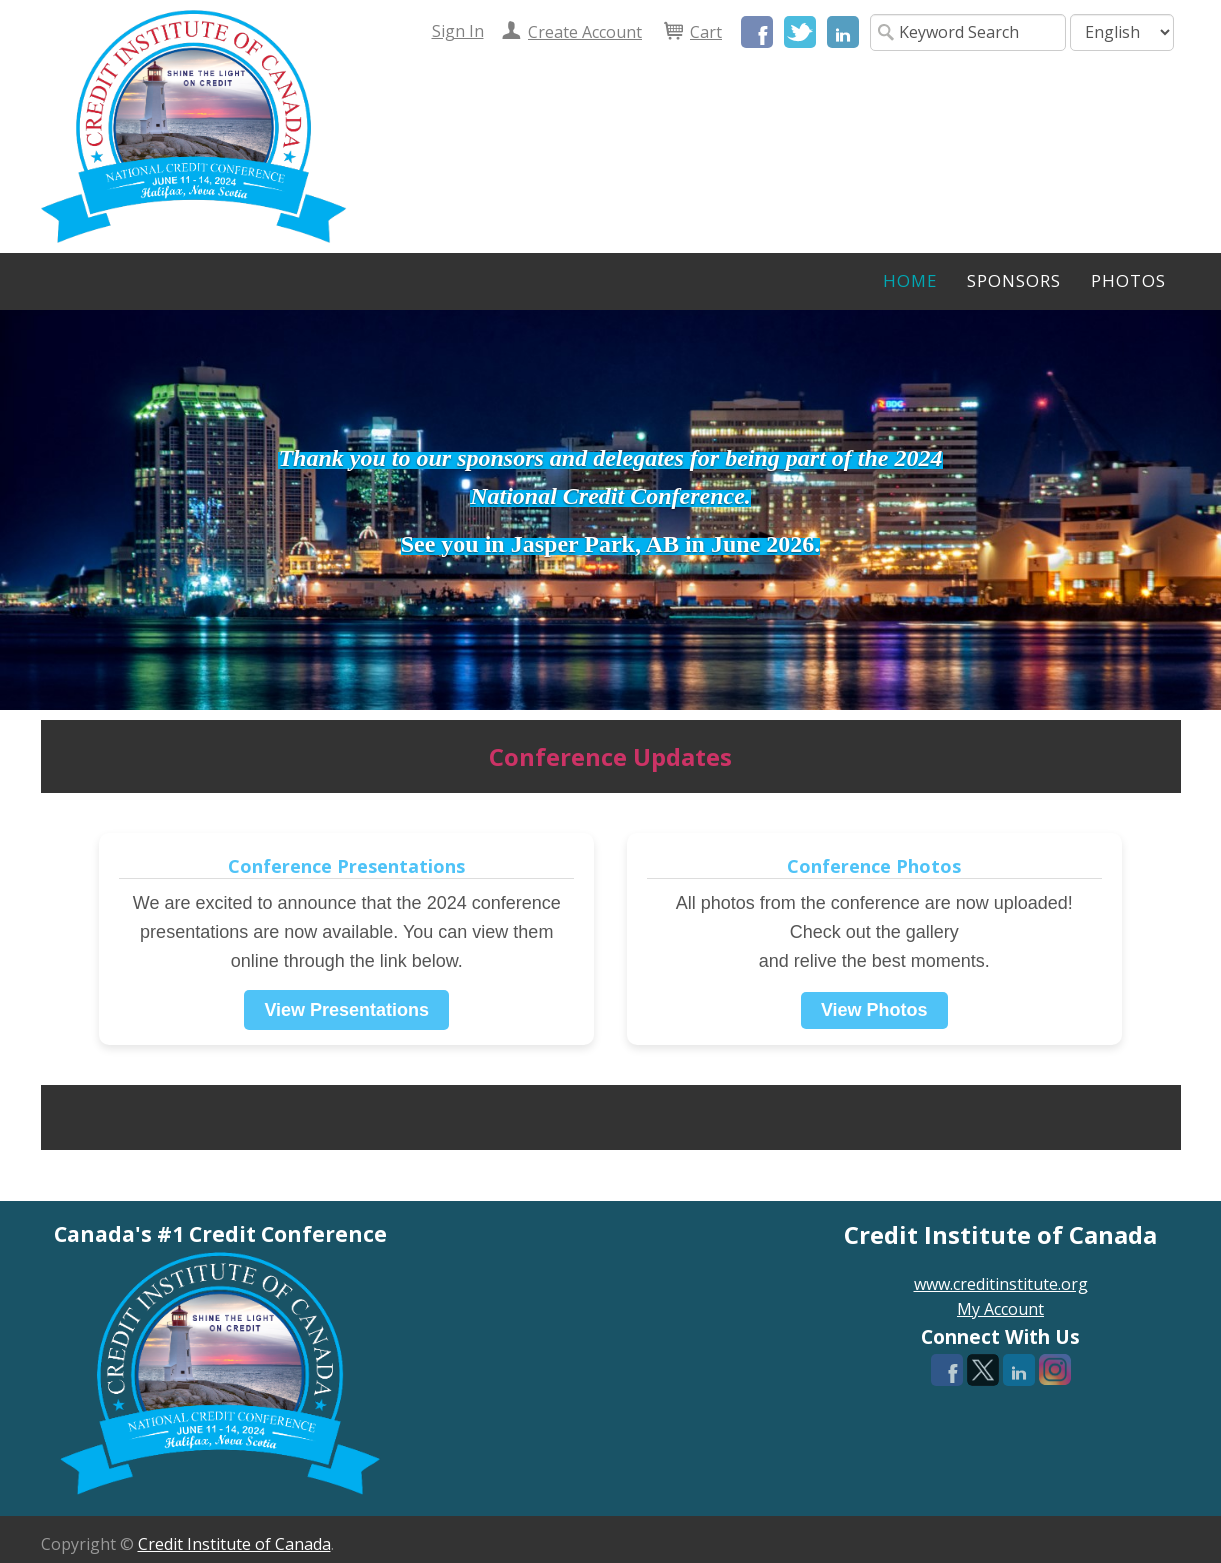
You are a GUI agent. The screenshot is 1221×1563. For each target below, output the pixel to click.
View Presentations (346, 1010)
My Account (1000, 1309)
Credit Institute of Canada (234, 1544)
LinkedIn (843, 32)
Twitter (800, 32)
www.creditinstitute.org (1001, 1284)
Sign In (458, 31)
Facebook (757, 32)
